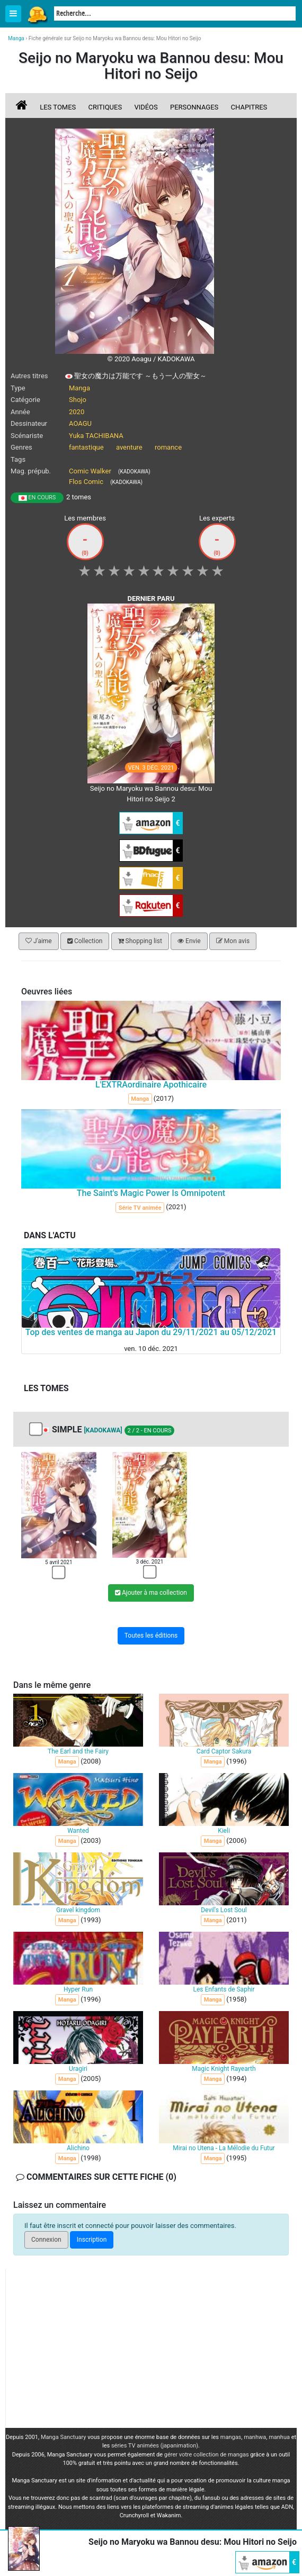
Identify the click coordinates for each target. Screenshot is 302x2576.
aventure (129, 447)
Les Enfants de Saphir (224, 1989)
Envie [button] (189, 941)
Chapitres (249, 107)
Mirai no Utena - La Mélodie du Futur (223, 2148)
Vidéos (145, 107)
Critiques (105, 107)
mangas (231, 2437)
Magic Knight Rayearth (223, 2068)
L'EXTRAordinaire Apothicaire (151, 1085)
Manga (37, 14)
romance (168, 447)
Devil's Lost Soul (224, 1910)
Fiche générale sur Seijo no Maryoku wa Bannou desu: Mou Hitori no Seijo (115, 38)
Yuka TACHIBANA (96, 436)
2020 (76, 412)
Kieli (224, 1830)
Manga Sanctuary (63, 2437)
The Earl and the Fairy (78, 1751)
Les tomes (58, 107)
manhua (279, 2437)
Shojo (77, 400)
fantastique (86, 447)
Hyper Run (78, 1989)
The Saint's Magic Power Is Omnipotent (151, 1193)
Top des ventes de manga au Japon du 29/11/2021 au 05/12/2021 (151, 1332)
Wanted (78, 1830)
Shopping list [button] (140, 941)
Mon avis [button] (233, 941)
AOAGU (80, 423)
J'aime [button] (38, 941)
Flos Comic (86, 482)
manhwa (255, 2437)
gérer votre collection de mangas (206, 2454)
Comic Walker (90, 471)
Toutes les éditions (151, 1635)
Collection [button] (84, 941)
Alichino (78, 2148)
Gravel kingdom (78, 1910)
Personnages (194, 107)
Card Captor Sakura (224, 1751)
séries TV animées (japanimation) (154, 2445)
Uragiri (78, 2068)
